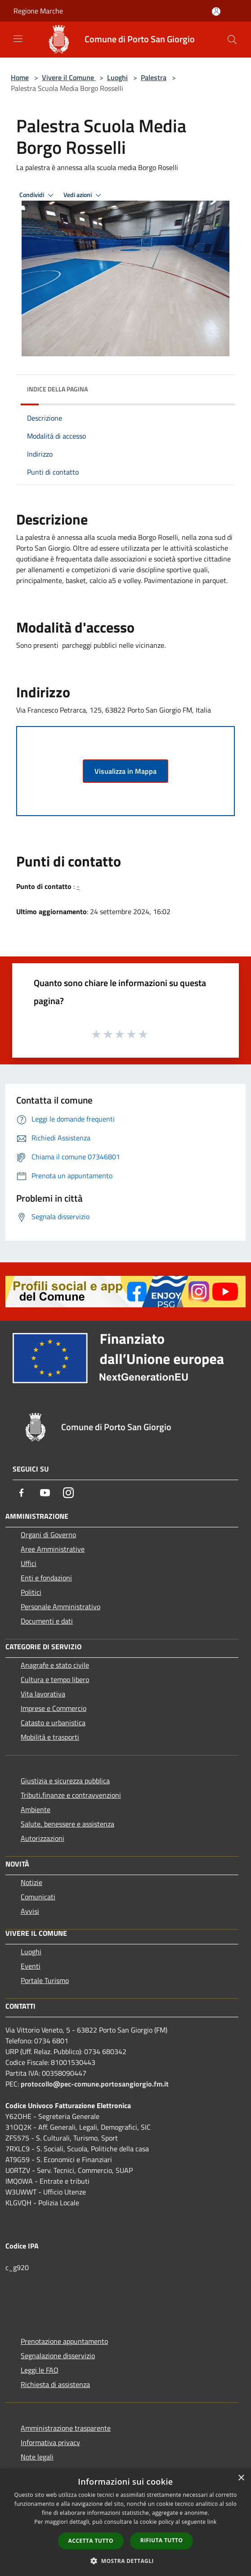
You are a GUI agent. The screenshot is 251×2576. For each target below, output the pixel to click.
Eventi (30, 1966)
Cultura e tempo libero (55, 1679)
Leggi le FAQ (39, 2370)
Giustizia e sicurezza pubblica (65, 1780)
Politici (31, 1592)
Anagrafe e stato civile (55, 1665)
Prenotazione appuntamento (64, 2341)
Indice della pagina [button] (57, 389)
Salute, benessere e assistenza (67, 1823)
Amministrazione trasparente (66, 2428)
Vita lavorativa (43, 1693)
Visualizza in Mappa (125, 771)
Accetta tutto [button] (90, 2541)
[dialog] (125, 2522)
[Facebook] (22, 1493)
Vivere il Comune (69, 77)
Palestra (153, 77)
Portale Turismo (45, 1980)
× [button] (241, 2478)
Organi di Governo (48, 1534)
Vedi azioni (83, 195)
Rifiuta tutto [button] (161, 2540)
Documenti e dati (47, 1621)
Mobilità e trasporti (50, 1737)
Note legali (37, 2456)
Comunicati (38, 1896)
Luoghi (117, 77)
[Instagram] (68, 1493)
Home (20, 77)
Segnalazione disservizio (58, 2355)
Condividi (37, 195)
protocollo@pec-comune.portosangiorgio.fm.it (95, 2083)
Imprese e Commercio (53, 1708)
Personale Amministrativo (60, 1606)
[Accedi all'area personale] (216, 11)
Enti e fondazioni (46, 1577)
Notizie (31, 1882)
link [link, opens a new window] (212, 2522)
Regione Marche (38, 10)
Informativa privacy (50, 2442)
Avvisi (30, 1911)
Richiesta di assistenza (55, 2384)
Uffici (28, 1563)
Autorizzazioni (42, 1838)
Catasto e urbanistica (53, 1722)
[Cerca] (232, 39)
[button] (125, 2560)
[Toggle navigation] (18, 38)
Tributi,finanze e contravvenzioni (71, 1795)
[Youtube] (45, 1493)
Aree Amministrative (53, 1549)
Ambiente (35, 1809)
